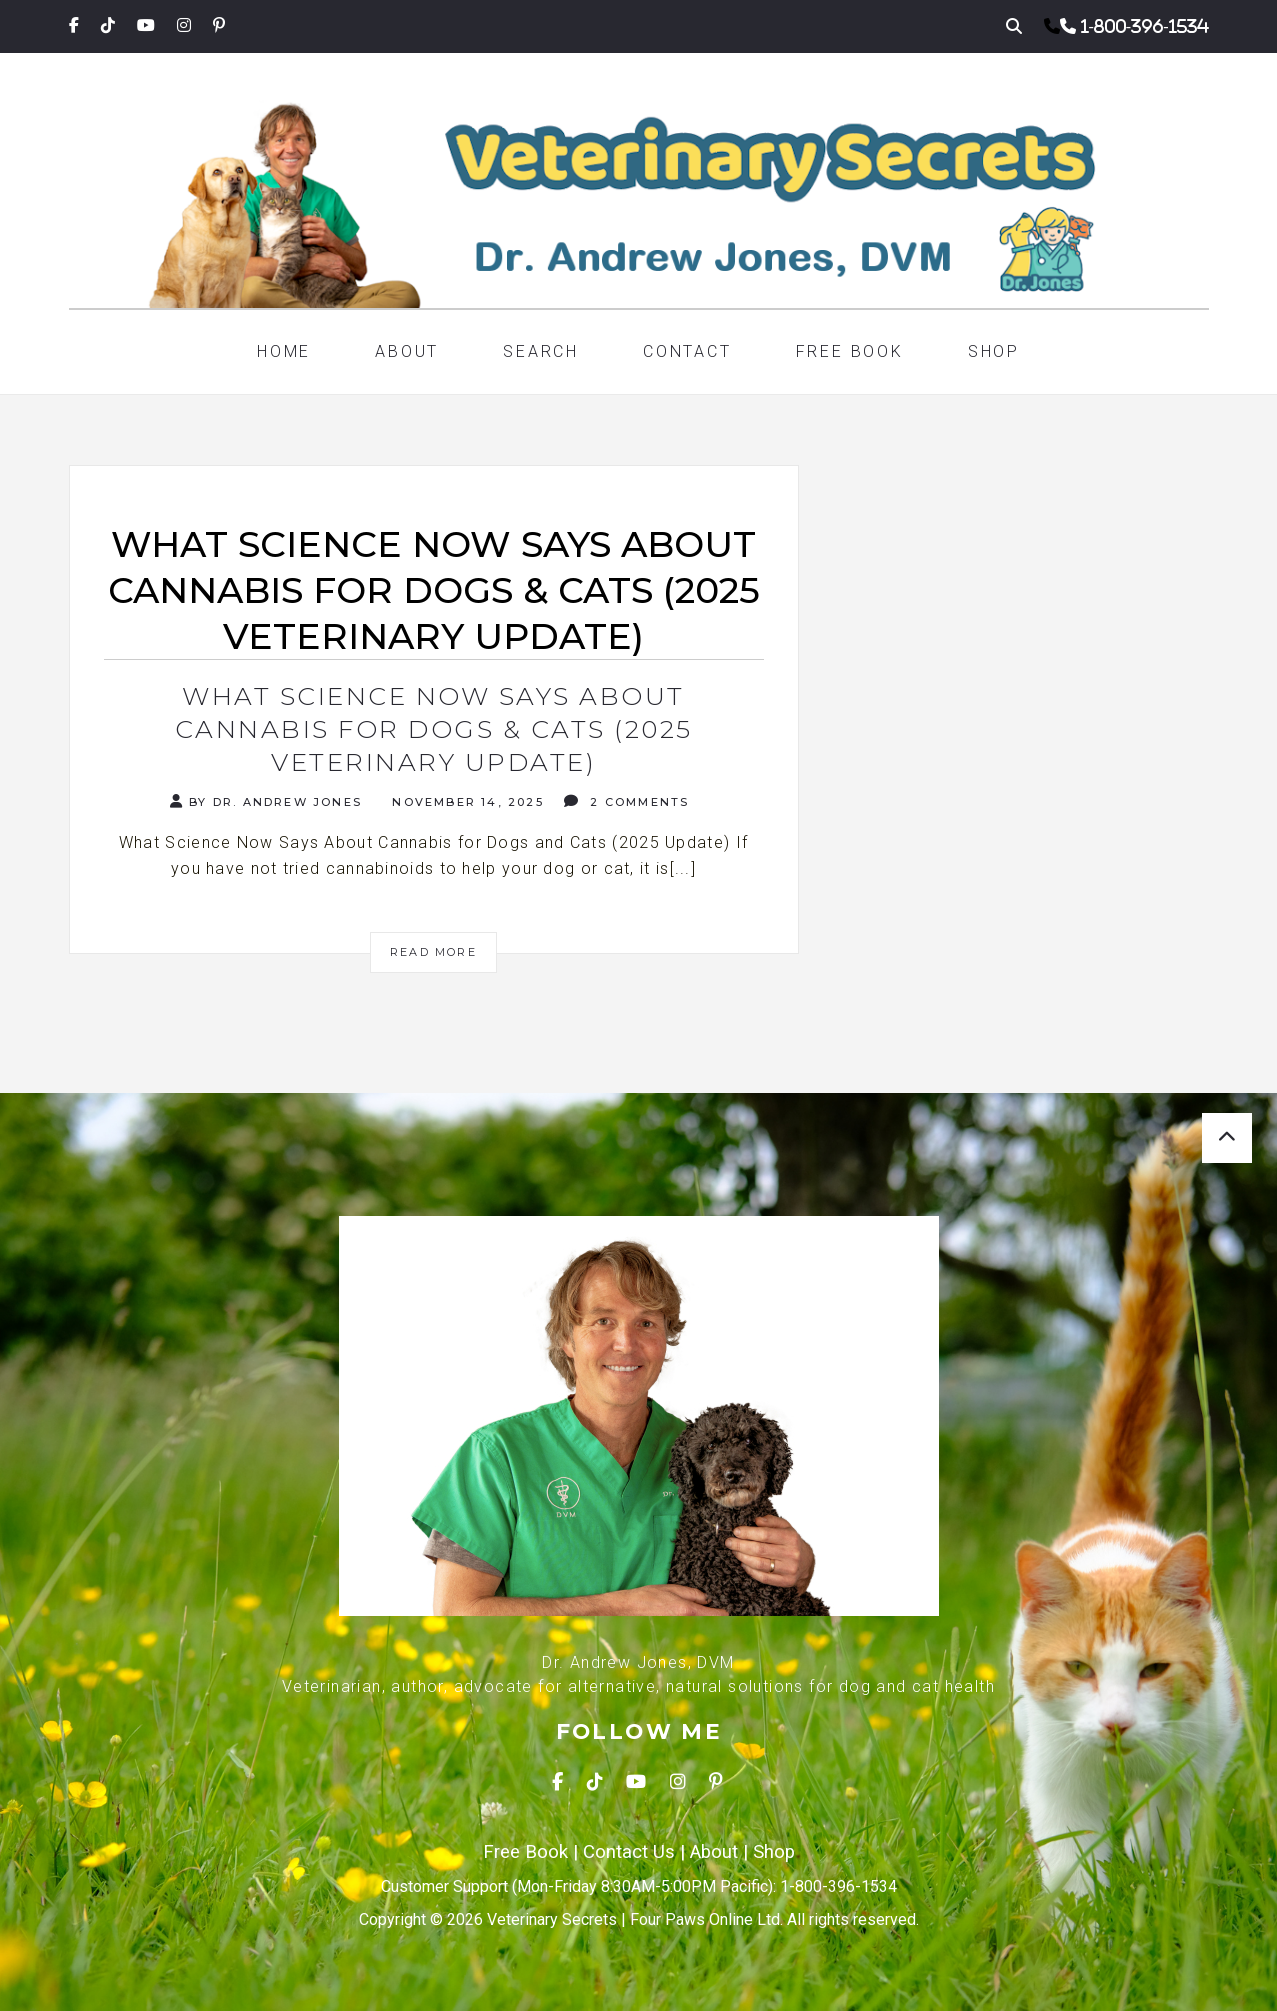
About (407, 351)
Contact (687, 351)
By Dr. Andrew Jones (266, 801)
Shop (994, 351)
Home (284, 351)
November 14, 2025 (465, 802)
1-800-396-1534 (1145, 26)
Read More (433, 952)
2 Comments (626, 801)
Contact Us (629, 1852)
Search (541, 351)
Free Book (850, 351)
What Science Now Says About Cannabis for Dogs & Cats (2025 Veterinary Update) (434, 729)
